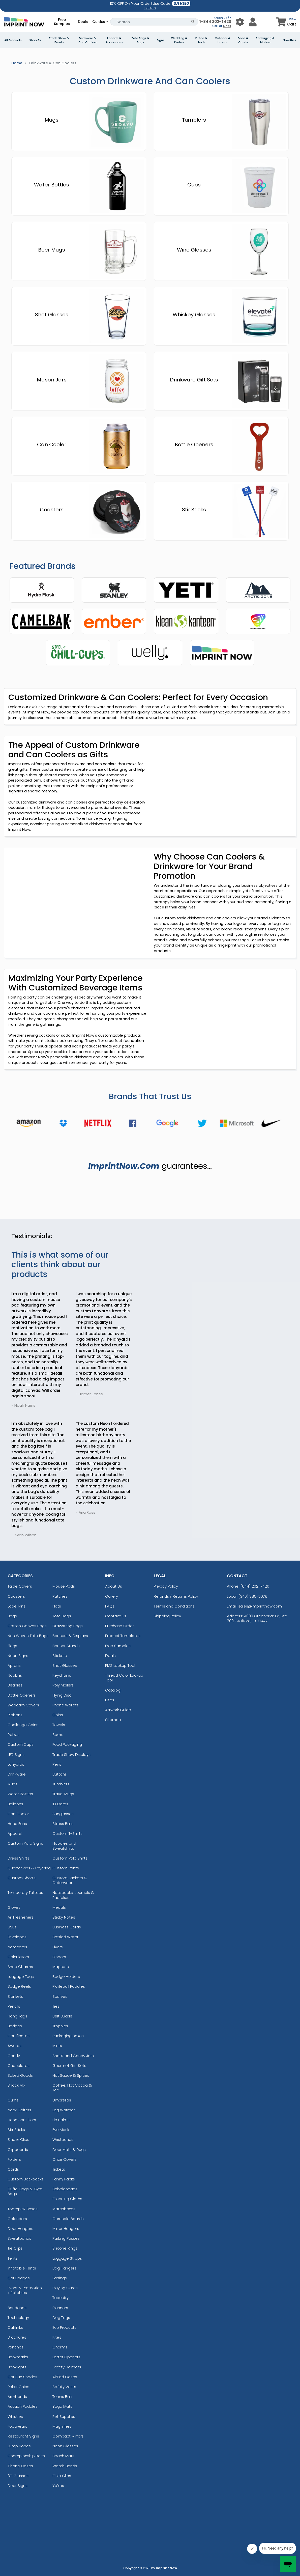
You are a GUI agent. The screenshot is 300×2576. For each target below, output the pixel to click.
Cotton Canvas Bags (27, 1625)
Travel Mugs (63, 1793)
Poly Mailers (63, 1685)
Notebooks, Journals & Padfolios (73, 1895)
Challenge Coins (23, 1724)
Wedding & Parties (179, 40)
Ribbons (15, 1715)
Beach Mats (63, 2455)
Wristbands (62, 2139)
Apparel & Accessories (114, 40)
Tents (13, 2258)
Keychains (61, 1675)
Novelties (289, 40)
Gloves (14, 1907)
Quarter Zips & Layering (29, 1868)
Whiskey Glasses (194, 314)
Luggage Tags (21, 1976)
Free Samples (62, 21)
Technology (18, 2317)
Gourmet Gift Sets (69, 2065)
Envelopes (17, 1937)
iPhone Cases (20, 2466)
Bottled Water (65, 1937)
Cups (194, 184)
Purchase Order (119, 1625)
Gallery (111, 1596)
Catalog (113, 1690)
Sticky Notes (63, 1917)
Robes (13, 1734)
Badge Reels (19, 1986)
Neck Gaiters (19, 2110)
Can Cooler (51, 444)
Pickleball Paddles (68, 1986)
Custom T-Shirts (67, 1833)
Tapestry (60, 2297)
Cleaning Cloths (67, 2198)
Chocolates (18, 2065)
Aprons (14, 1665)
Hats (56, 1606)
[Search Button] (193, 21)
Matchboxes (63, 2208)
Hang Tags (17, 2016)
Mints (57, 2045)
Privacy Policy (166, 1586)
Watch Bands (64, 2466)
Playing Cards (65, 2287)
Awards (14, 2045)
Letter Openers (66, 2357)
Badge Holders (66, 1976)
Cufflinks (15, 2327)
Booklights (17, 2367)
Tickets (58, 2169)
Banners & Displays (70, 1635)
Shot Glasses (51, 314)
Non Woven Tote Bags (28, 1635)
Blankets (15, 1996)
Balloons (15, 1804)
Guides (98, 21)
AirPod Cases (64, 2376)
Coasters (52, 509)
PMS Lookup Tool (120, 1665)
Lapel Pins (16, 1606)
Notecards (17, 1947)
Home (16, 63)
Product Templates (122, 1635)
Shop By (35, 40)
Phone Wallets (65, 1705)
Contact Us (115, 1616)
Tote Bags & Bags (140, 40)
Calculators (18, 1956)
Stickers (59, 1655)
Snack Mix (16, 2085)
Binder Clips (18, 2139)
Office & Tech (201, 40)
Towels (58, 1724)
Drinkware (17, 1774)
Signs (160, 40)
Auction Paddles (23, 2406)
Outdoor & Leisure (222, 40)
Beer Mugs (51, 249)
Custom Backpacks (26, 2179)
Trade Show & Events (59, 40)
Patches (60, 1596)
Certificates (18, 2035)
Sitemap (113, 1719)
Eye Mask (60, 2129)
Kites (56, 2337)
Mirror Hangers (65, 2228)
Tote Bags (61, 1616)
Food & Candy (243, 40)
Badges (15, 2026)
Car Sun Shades (22, 2376)
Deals (83, 21)
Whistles (15, 2416)
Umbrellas (61, 2100)
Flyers (57, 1947)
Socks (57, 1734)
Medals (59, 1907)
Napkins (15, 1675)
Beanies (15, 1685)
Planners (60, 2307)
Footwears (17, 2426)
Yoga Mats (62, 2406)
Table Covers (20, 1586)
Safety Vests (64, 2386)
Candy (14, 2055)
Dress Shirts (18, 1858)
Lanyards (16, 1764)
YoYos (58, 2485)
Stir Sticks (194, 509)
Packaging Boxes (68, 2035)
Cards (13, 2169)
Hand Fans (17, 1823)
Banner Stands (66, 1645)
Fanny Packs (63, 2179)
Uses (109, 1700)
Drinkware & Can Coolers (87, 40)
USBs (12, 1927)
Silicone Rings (64, 2248)
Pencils (14, 2006)
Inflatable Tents (22, 2268)
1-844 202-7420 (215, 21)
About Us (113, 1586)
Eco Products (64, 2327)
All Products (13, 40)
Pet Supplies (63, 2416)
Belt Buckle (62, 2016)
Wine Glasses (194, 249)
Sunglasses (63, 1813)
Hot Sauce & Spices (70, 2075)
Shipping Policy (167, 1616)
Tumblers (194, 119)
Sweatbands (19, 2238)
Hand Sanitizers (22, 2119)
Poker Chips (18, 2386)
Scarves (59, 1996)
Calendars (17, 2218)
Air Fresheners (21, 1917)
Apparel (15, 1833)
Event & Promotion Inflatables (25, 2290)
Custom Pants (65, 1868)
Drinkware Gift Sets (194, 379)
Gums (13, 2100)
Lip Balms (61, 2119)
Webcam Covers (23, 1705)
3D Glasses (18, 2475)
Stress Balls (62, 1823)
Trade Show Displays (71, 1754)
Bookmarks (18, 2357)
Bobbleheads (64, 2189)
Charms (59, 2347)
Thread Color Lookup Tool (124, 1678)
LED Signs (16, 1754)
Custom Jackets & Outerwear (69, 1880)
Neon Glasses (65, 2446)
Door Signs (17, 2485)
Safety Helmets (66, 2367)
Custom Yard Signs (25, 1843)
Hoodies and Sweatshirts (64, 1846)
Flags (12, 1645)
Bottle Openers (194, 444)
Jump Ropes (19, 2446)
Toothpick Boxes (23, 2208)
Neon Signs (18, 1655)
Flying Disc (61, 1695)
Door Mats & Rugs (69, 2149)
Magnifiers (61, 2426)
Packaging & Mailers (265, 40)
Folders (14, 2159)
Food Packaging (67, 1744)
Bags (12, 1616)
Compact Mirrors (68, 2436)
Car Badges (19, 2278)
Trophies (60, 2026)
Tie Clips (15, 2248)
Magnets (60, 1966)
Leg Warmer (63, 2110)
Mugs (51, 119)
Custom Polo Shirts (69, 1858)
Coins (57, 1715)
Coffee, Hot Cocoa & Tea (72, 2088)
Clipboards (18, 2149)
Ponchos (15, 2347)
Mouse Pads (63, 1586)
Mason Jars (52, 379)
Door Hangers (20, 2228)
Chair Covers (64, 2159)
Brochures (17, 2337)
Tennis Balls (62, 2396)
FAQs (109, 1606)
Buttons (59, 1774)
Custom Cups (21, 1744)
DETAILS (150, 8)
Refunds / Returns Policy (176, 1596)
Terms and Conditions (174, 1606)
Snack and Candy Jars (73, 2055)
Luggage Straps (67, 2258)
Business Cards (66, 1927)
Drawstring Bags (67, 1625)
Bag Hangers (64, 2268)
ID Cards (60, 1804)
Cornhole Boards (68, 2218)
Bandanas (17, 2307)
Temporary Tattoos (25, 1892)
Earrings (59, 2278)
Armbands (17, 2396)
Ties (55, 2006)
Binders (59, 1956)
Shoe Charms (20, 1966)
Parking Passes (66, 2238)
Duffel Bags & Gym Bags (25, 2191)
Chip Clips (61, 2475)
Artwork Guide (118, 1709)
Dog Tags (61, 2317)
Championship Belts (26, 2455)
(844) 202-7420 (254, 1586)
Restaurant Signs (23, 2436)
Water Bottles (51, 184)
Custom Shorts (22, 1877)
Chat (227, 26)
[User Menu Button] (240, 21)
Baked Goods (20, 2075)
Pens (56, 1764)
